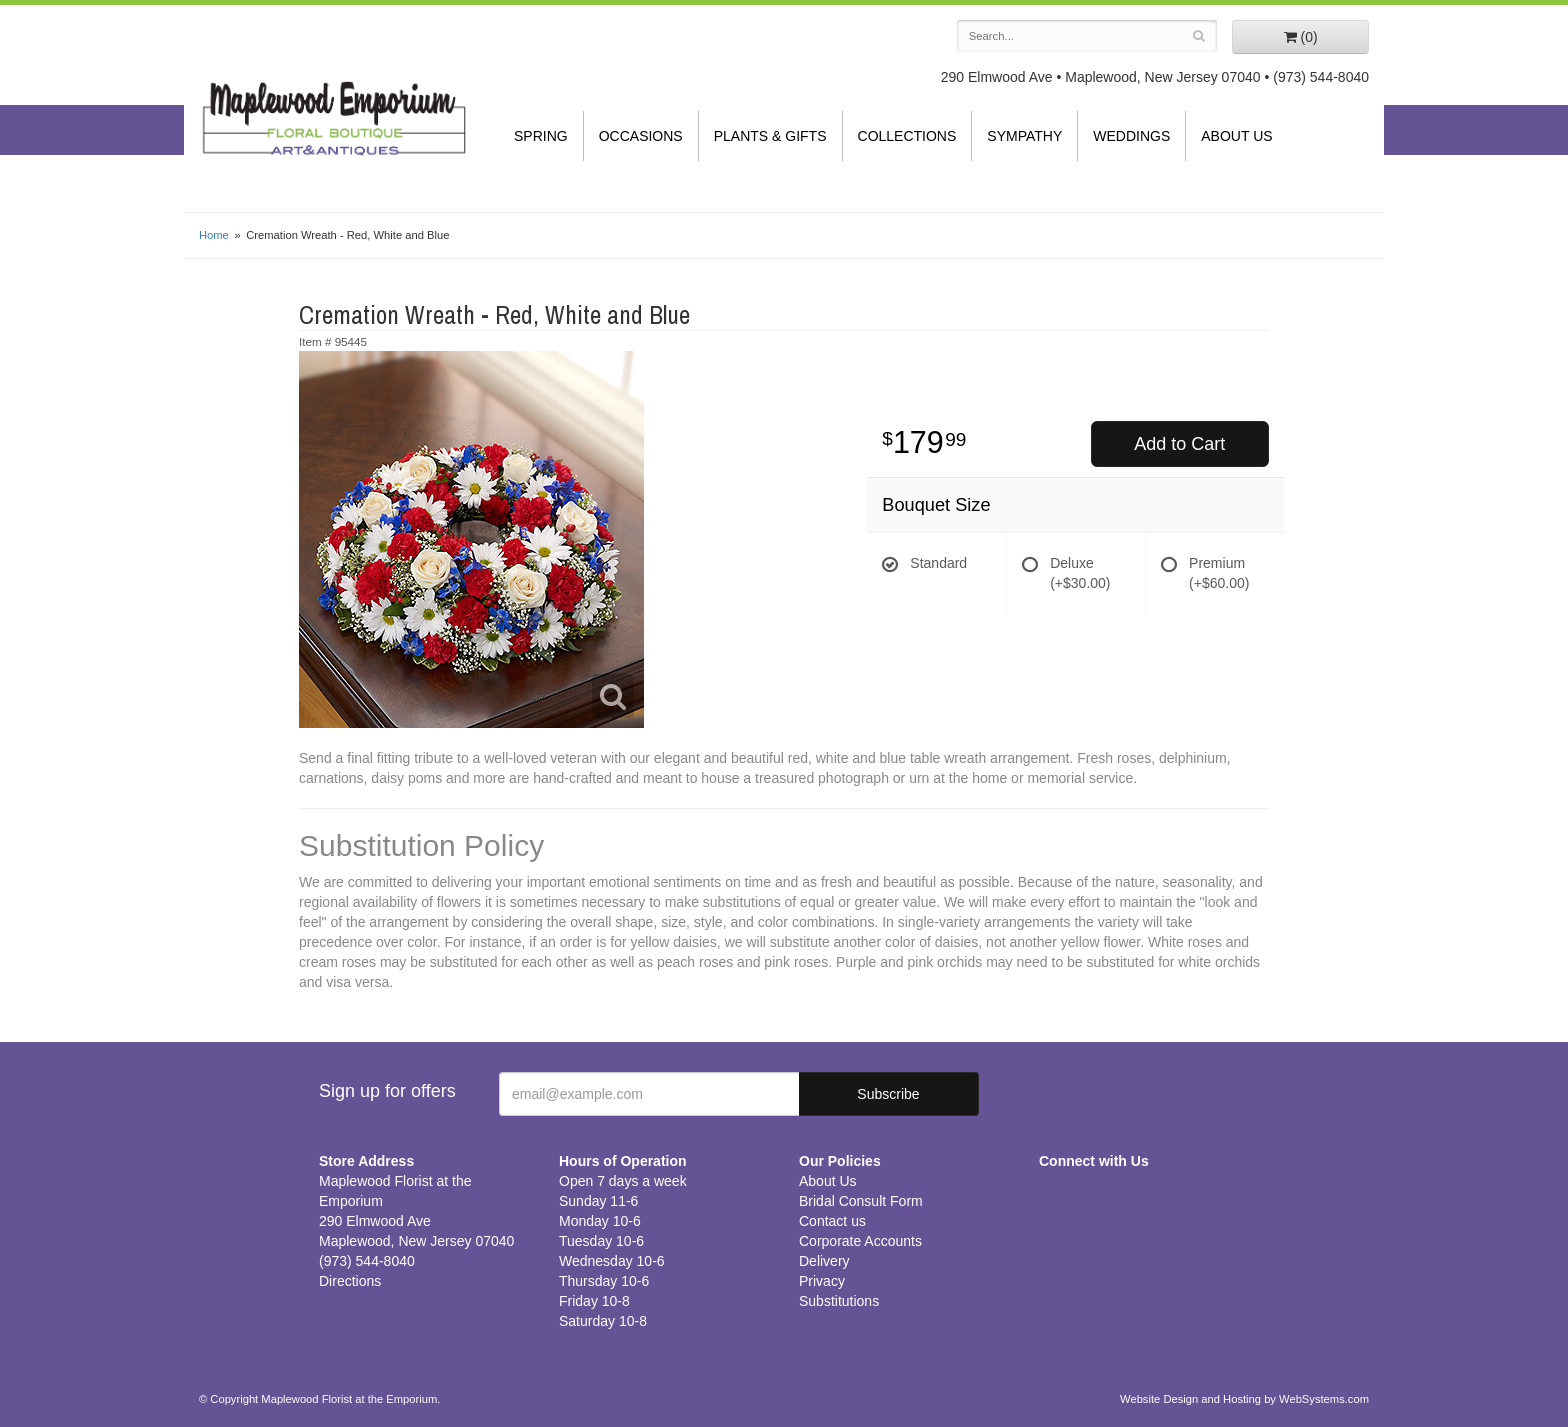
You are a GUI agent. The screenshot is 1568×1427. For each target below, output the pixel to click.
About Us (1236, 136)
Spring (541, 136)
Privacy (822, 1281)
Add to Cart (1179, 444)
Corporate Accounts (860, 1241)
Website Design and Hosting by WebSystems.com (1244, 1399)
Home (214, 235)
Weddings (1131, 136)
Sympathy (1024, 136)
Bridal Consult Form (861, 1201)
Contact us (832, 1221)
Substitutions (839, 1301)
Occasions (641, 136)
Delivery (824, 1261)
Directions (350, 1281)
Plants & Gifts (770, 136)
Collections (907, 136)
